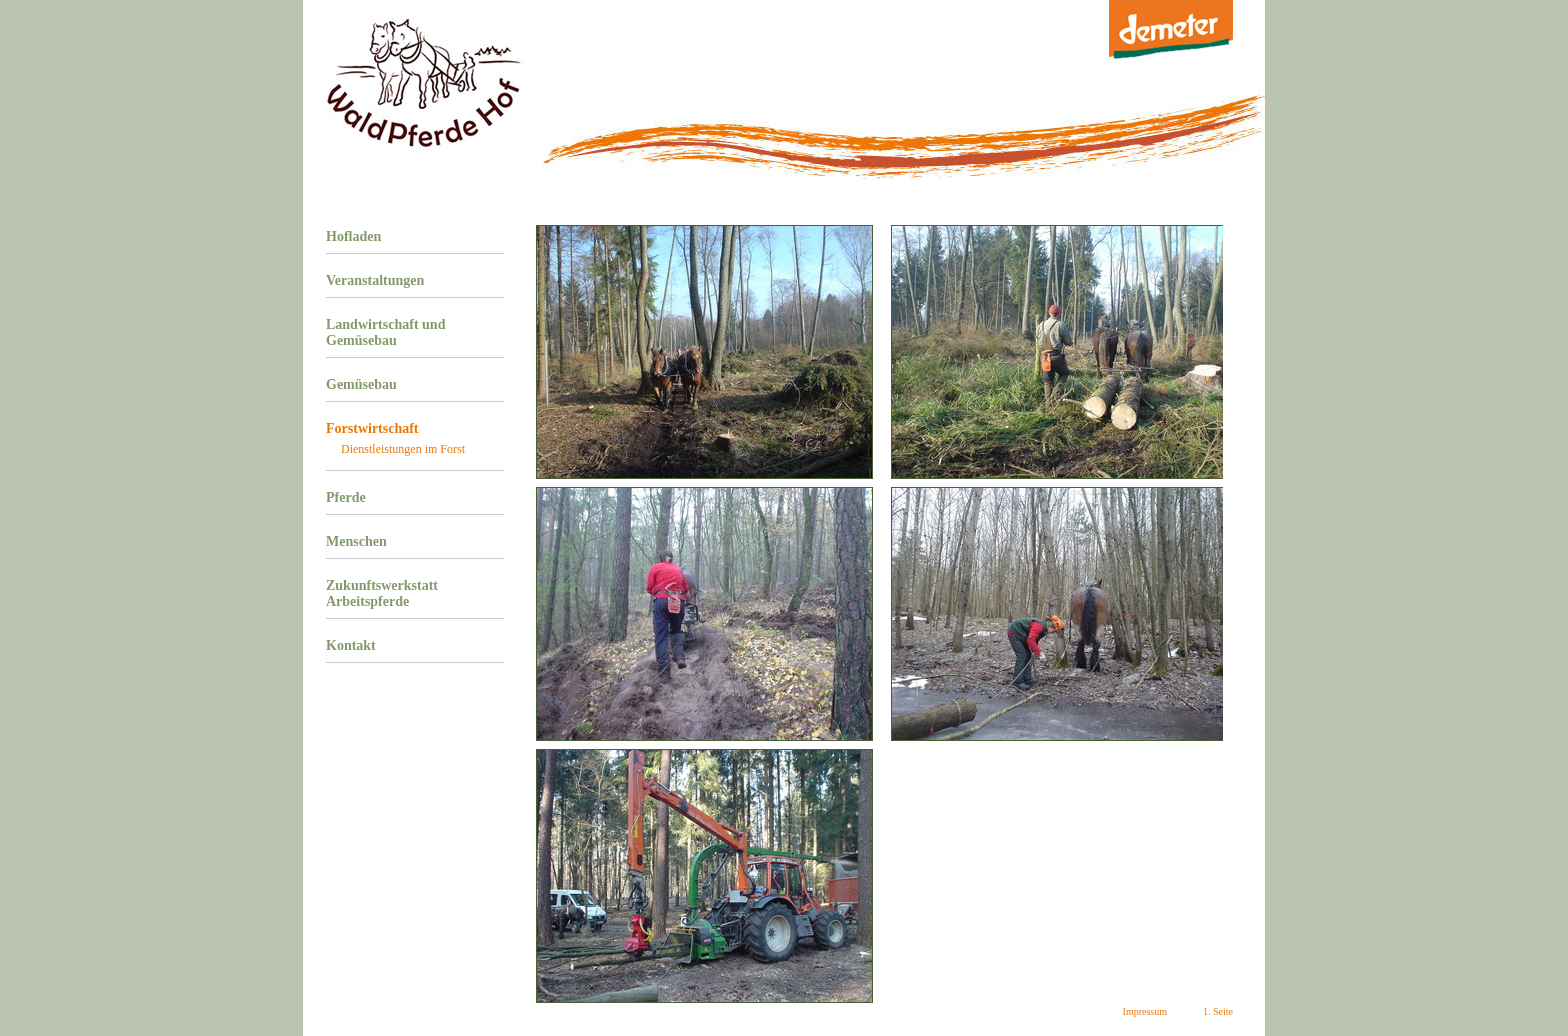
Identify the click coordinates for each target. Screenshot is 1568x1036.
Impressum (1145, 1011)
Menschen (356, 541)
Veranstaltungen (375, 280)
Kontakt (351, 645)
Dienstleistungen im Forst (403, 449)
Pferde (346, 497)
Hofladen (353, 236)
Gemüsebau (361, 384)
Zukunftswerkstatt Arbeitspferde (382, 593)
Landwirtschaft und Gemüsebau (385, 332)
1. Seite (1218, 1011)
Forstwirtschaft (372, 428)
